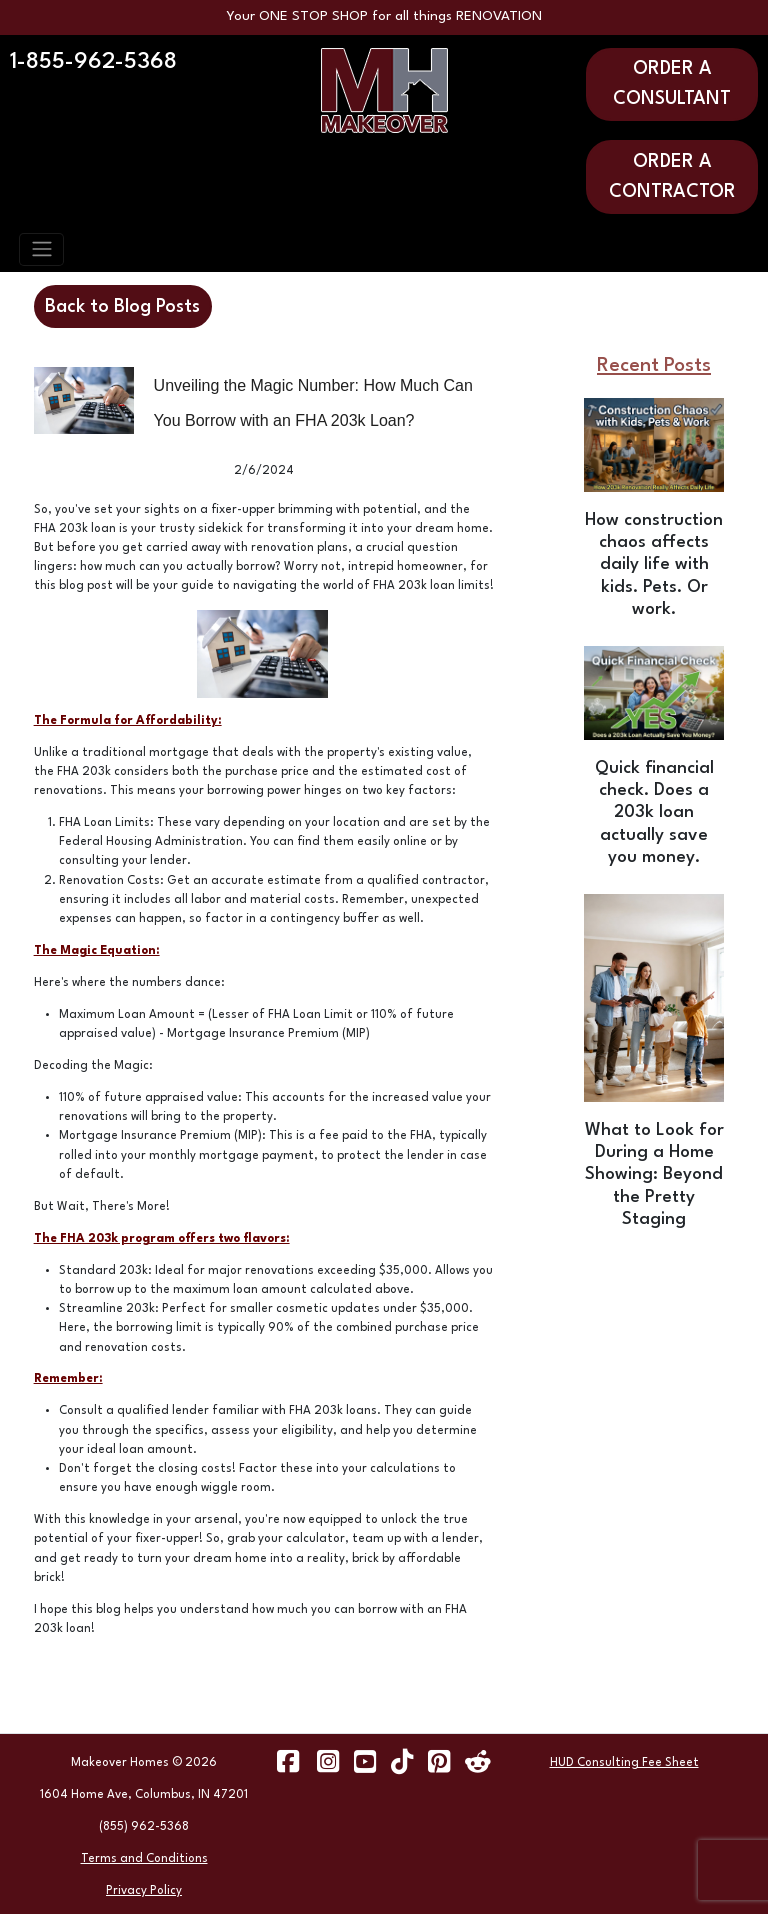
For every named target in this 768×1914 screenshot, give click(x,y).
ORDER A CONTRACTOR (672, 177)
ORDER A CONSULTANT (672, 84)
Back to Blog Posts (122, 307)
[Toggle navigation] (41, 249)
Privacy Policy (144, 1891)
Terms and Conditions (144, 1859)
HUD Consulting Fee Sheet (624, 1763)
